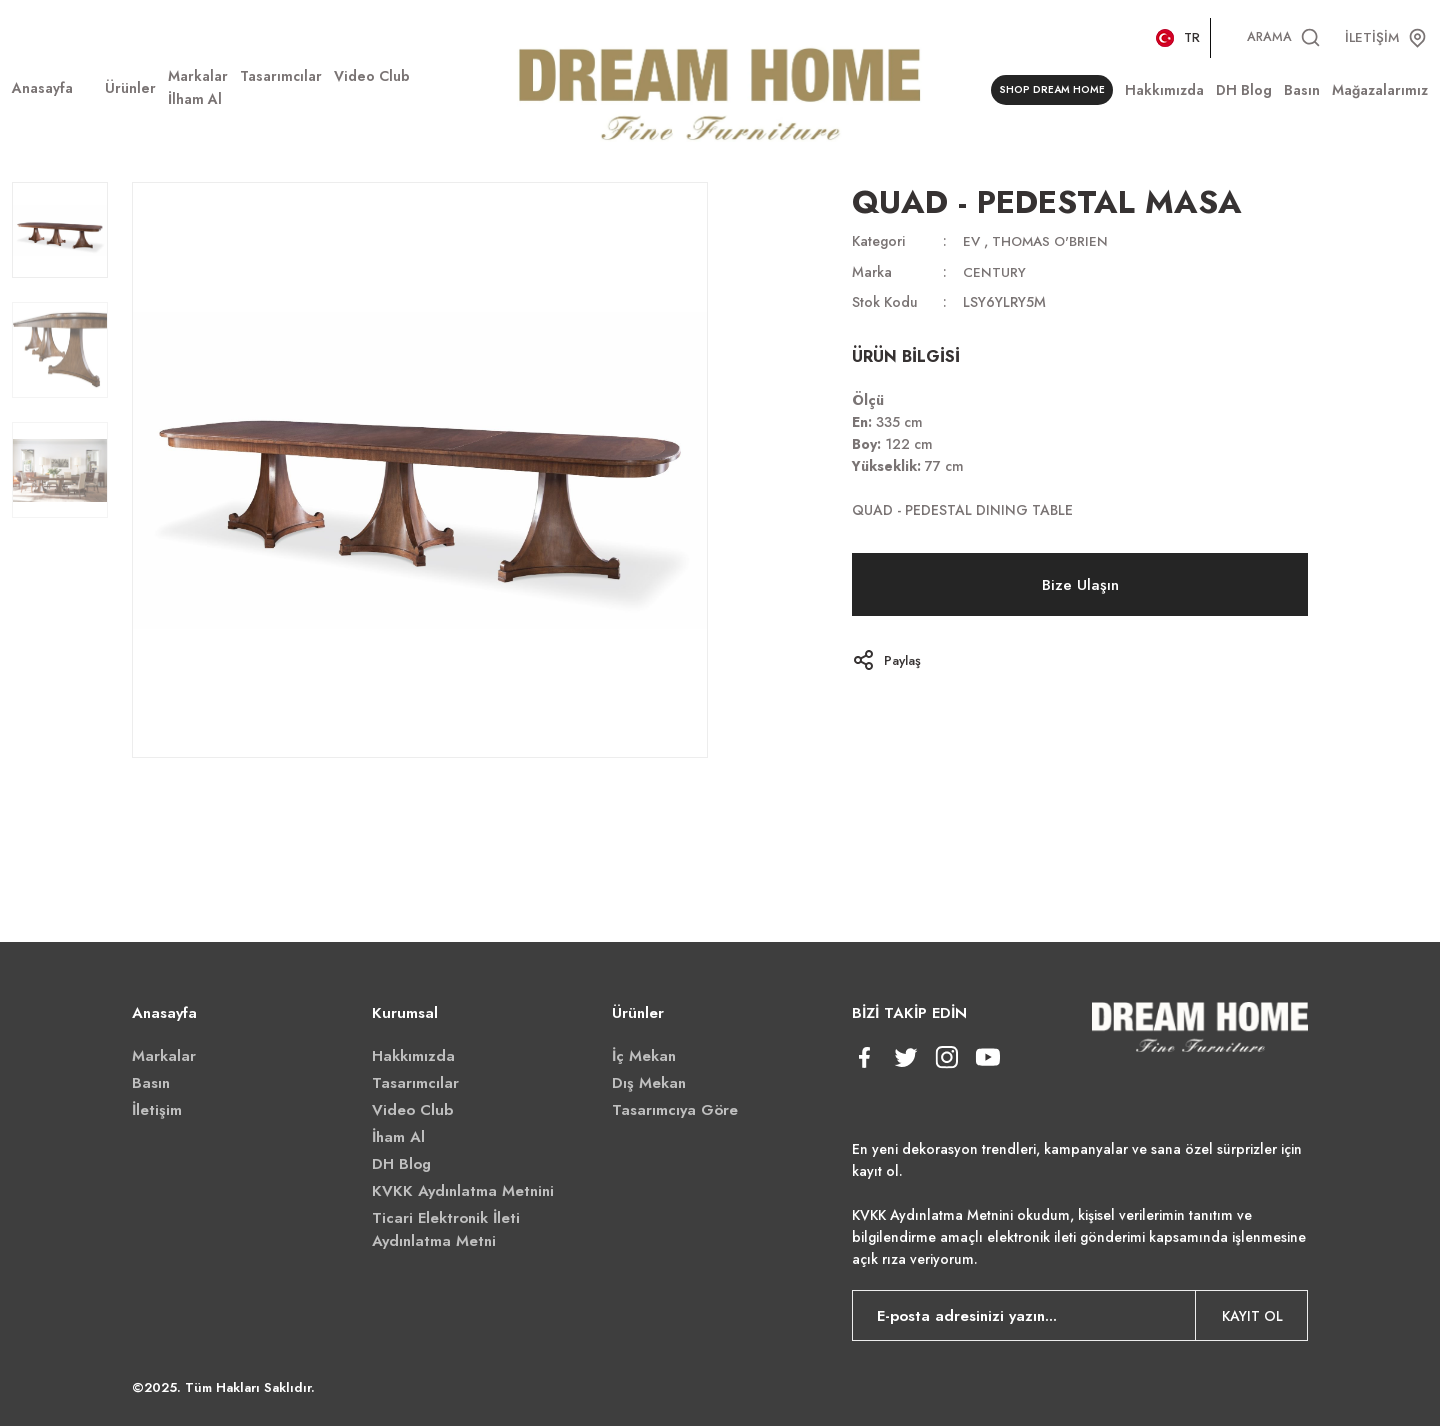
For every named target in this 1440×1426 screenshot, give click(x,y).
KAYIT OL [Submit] (1252, 1316)
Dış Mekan (649, 1083)
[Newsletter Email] (1080, 1315)
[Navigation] (130, 88)
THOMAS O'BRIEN (1053, 241)
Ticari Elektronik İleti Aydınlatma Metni (446, 1229)
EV (972, 241)
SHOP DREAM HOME (1048, 90)
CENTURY (994, 271)
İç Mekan (644, 1056)
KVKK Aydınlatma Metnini (463, 1191)
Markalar (164, 1056)
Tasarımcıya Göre (675, 1110)
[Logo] (719, 91)
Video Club (412, 1110)
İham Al (398, 1137)
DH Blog (401, 1164)
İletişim (157, 1110)
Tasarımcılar (415, 1083)
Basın (151, 1083)
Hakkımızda (413, 1056)
